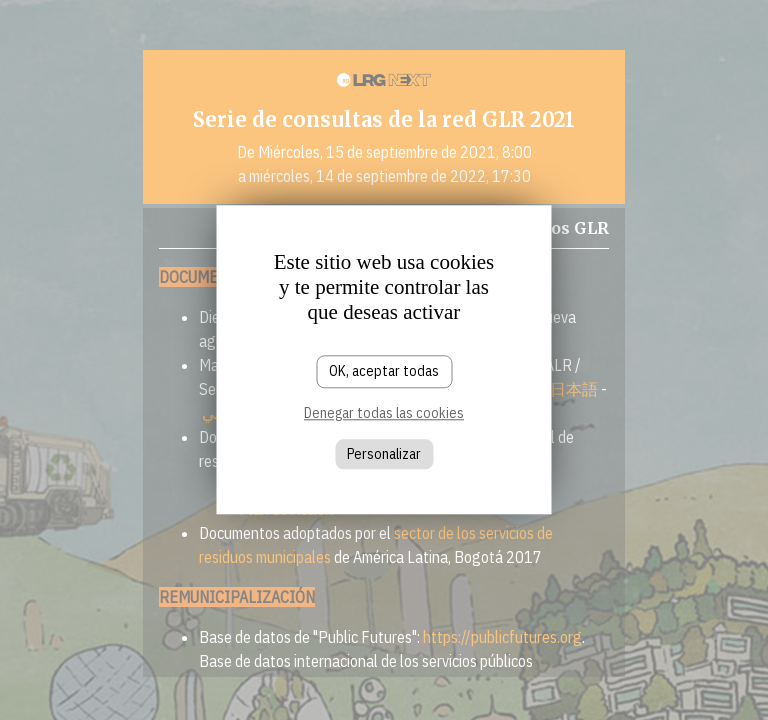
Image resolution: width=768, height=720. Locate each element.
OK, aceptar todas (384, 371)
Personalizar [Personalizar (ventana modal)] (384, 454)
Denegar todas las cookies (384, 413)
